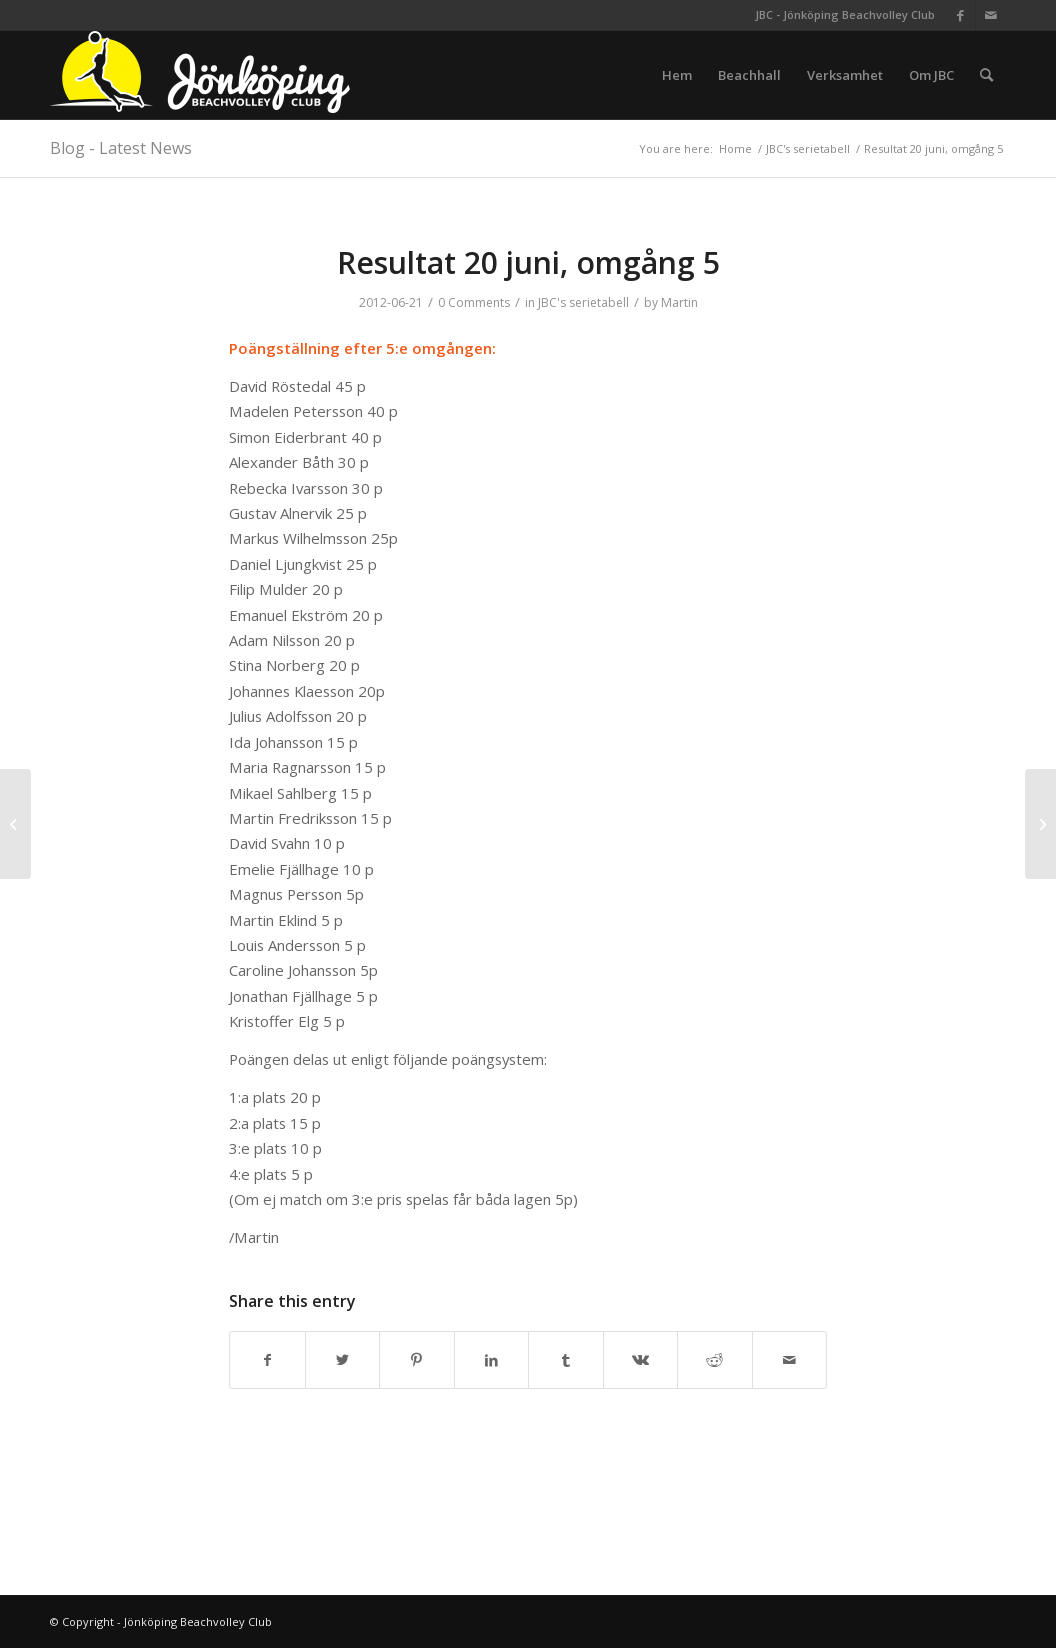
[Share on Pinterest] (417, 1360)
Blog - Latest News (121, 148)
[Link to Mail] (991, 15)
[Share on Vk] (641, 1360)
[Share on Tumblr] (566, 1360)
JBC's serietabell (583, 302)
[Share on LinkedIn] (492, 1360)
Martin (679, 302)
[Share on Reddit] (715, 1360)
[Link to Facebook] (960, 15)
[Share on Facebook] (267, 1360)
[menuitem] (677, 75)
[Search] (986, 75)
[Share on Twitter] (343, 1360)
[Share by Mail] (790, 1360)
